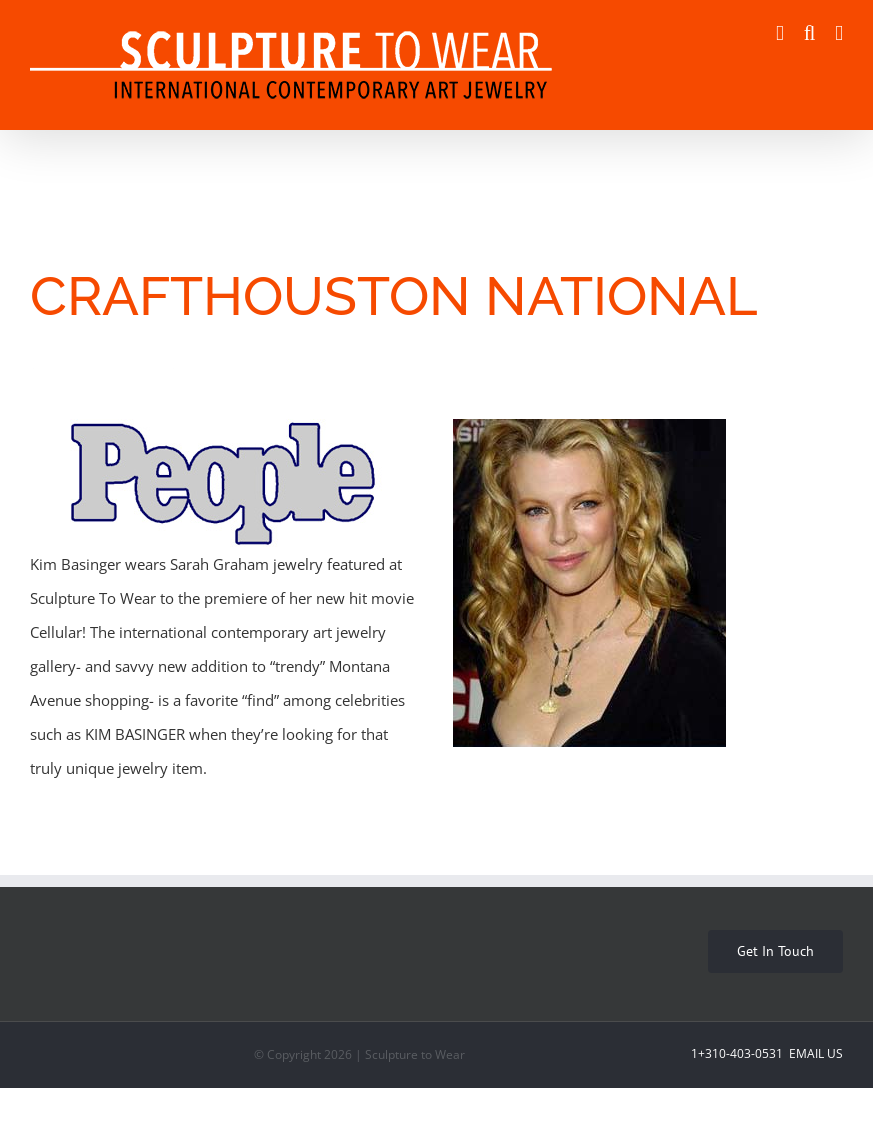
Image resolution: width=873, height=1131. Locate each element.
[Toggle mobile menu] (839, 33)
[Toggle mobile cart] (780, 33)
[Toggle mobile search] (810, 33)
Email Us (814, 1053)
